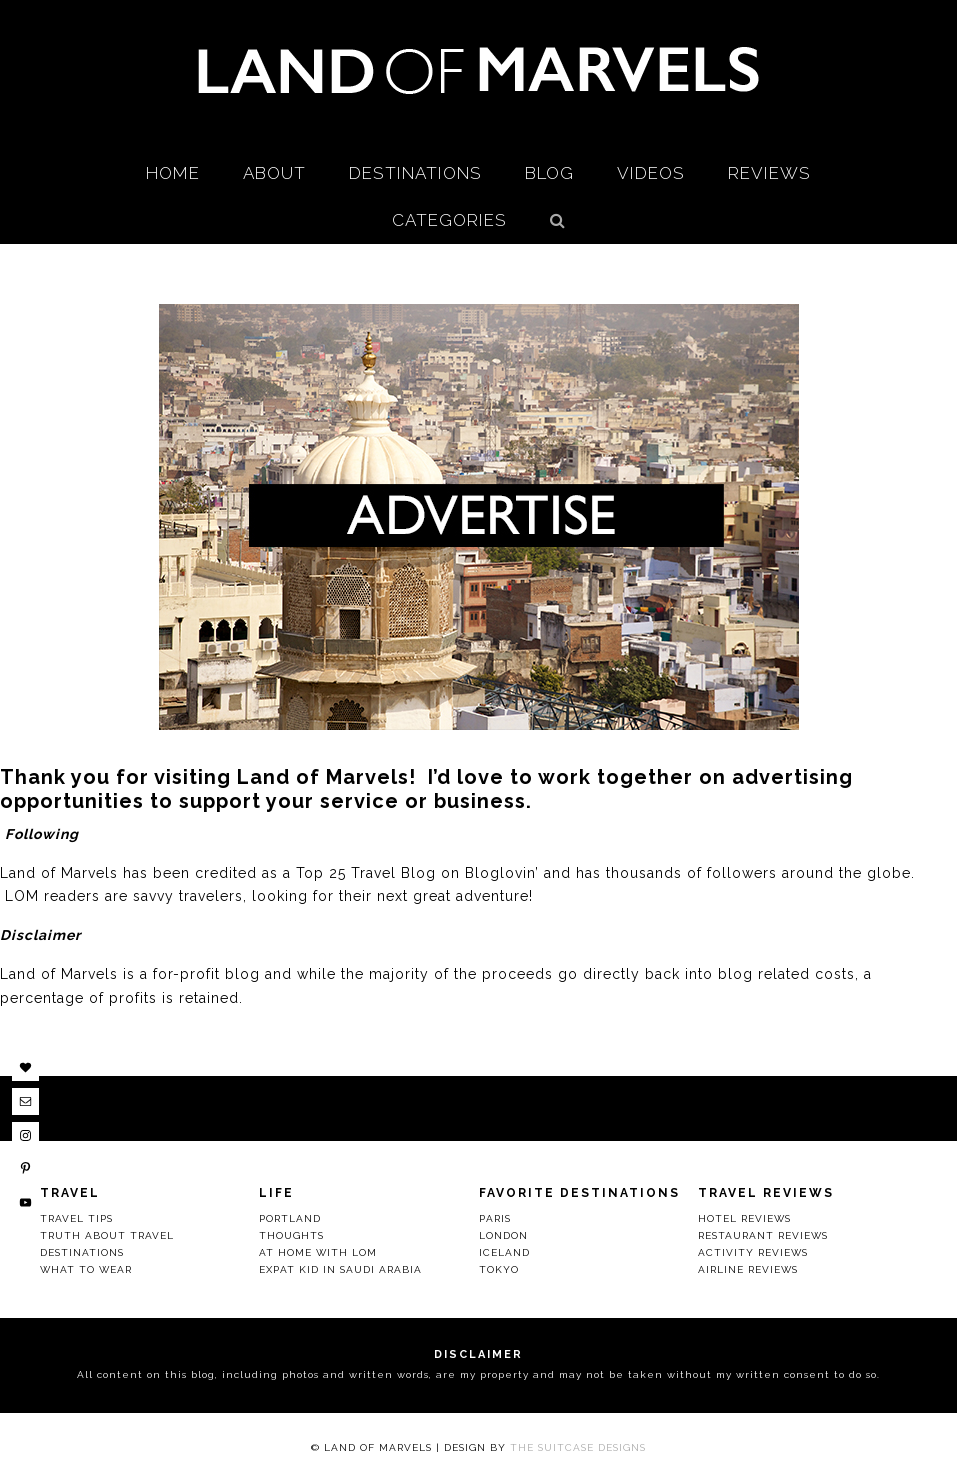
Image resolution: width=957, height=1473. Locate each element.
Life (276, 1193)
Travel (70, 1193)
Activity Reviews (753, 1252)
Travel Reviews (766, 1193)
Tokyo (499, 1269)
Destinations (82, 1252)
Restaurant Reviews (763, 1235)
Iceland (504, 1252)
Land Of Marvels (479, 70)
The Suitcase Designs (578, 1447)
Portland (290, 1218)
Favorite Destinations (579, 1193)
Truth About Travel (107, 1235)
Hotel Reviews (744, 1218)
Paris (495, 1218)
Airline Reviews (748, 1269)
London (503, 1235)
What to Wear (86, 1269)
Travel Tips (76, 1218)
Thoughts (291, 1235)
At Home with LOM (318, 1252)
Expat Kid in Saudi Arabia (340, 1269)
